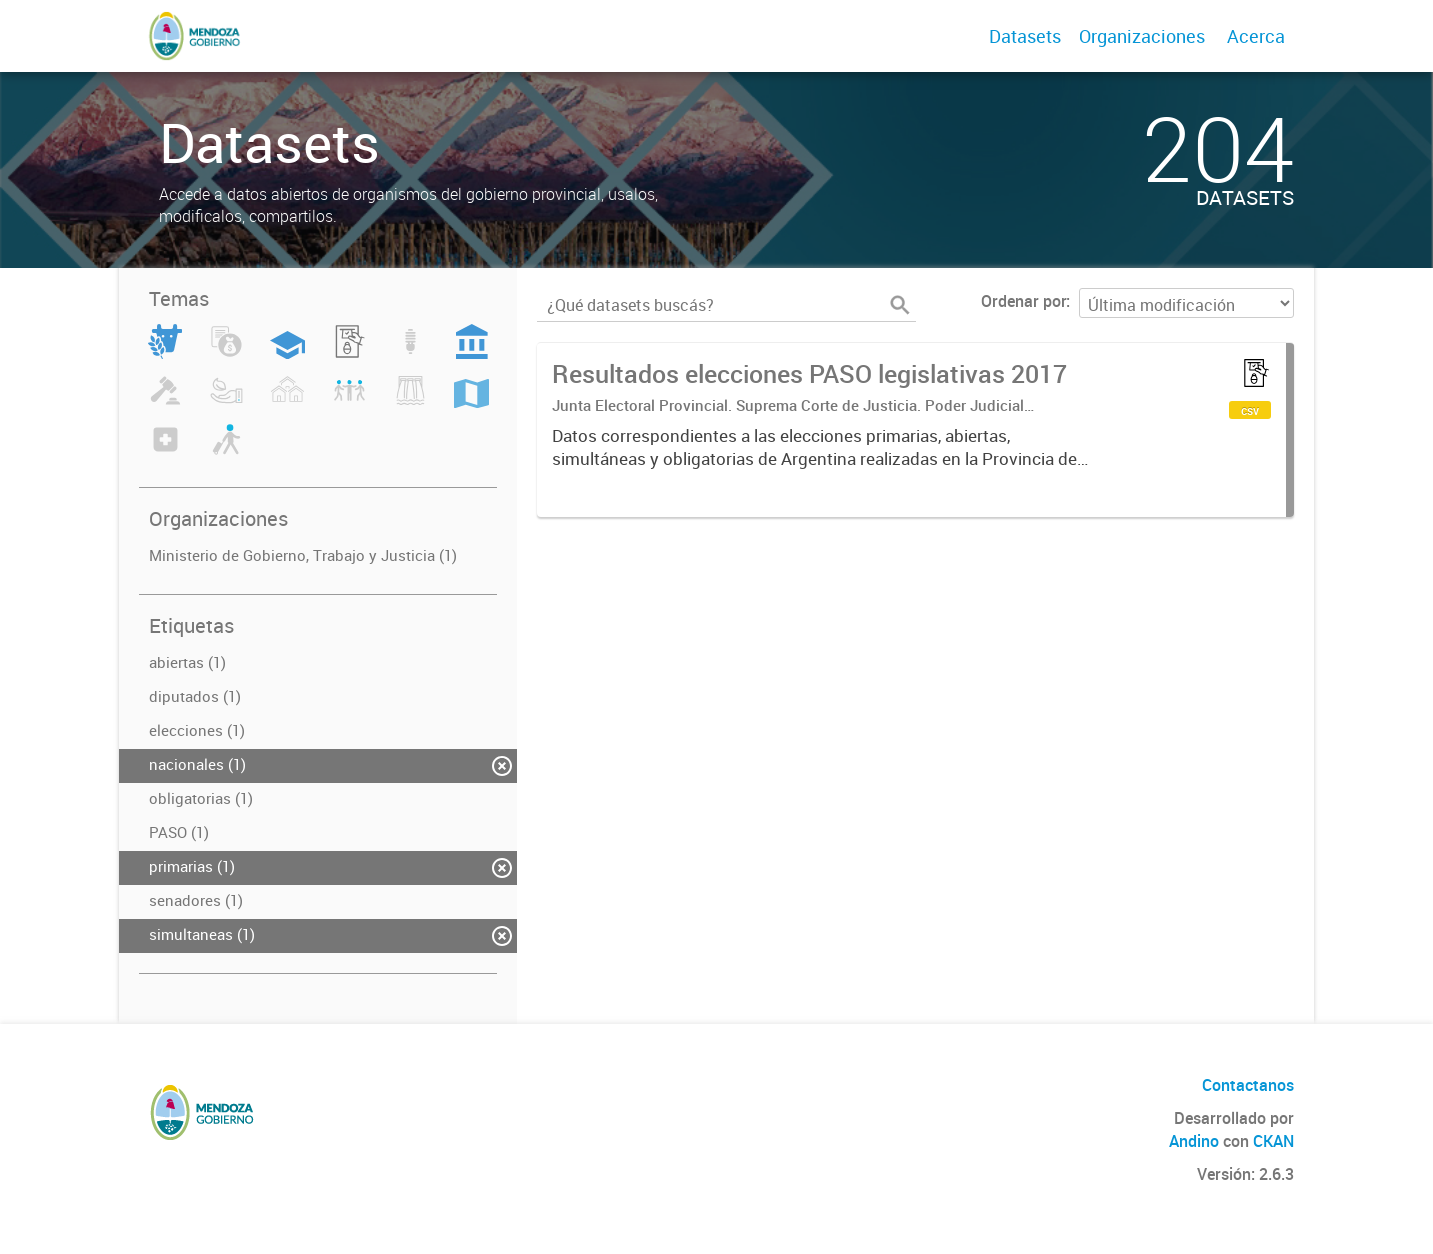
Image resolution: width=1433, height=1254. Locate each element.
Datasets (1025, 36)
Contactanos (1248, 1085)
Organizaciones (1142, 36)
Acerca (1256, 36)
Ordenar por (1023, 301)
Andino (1194, 1141)
